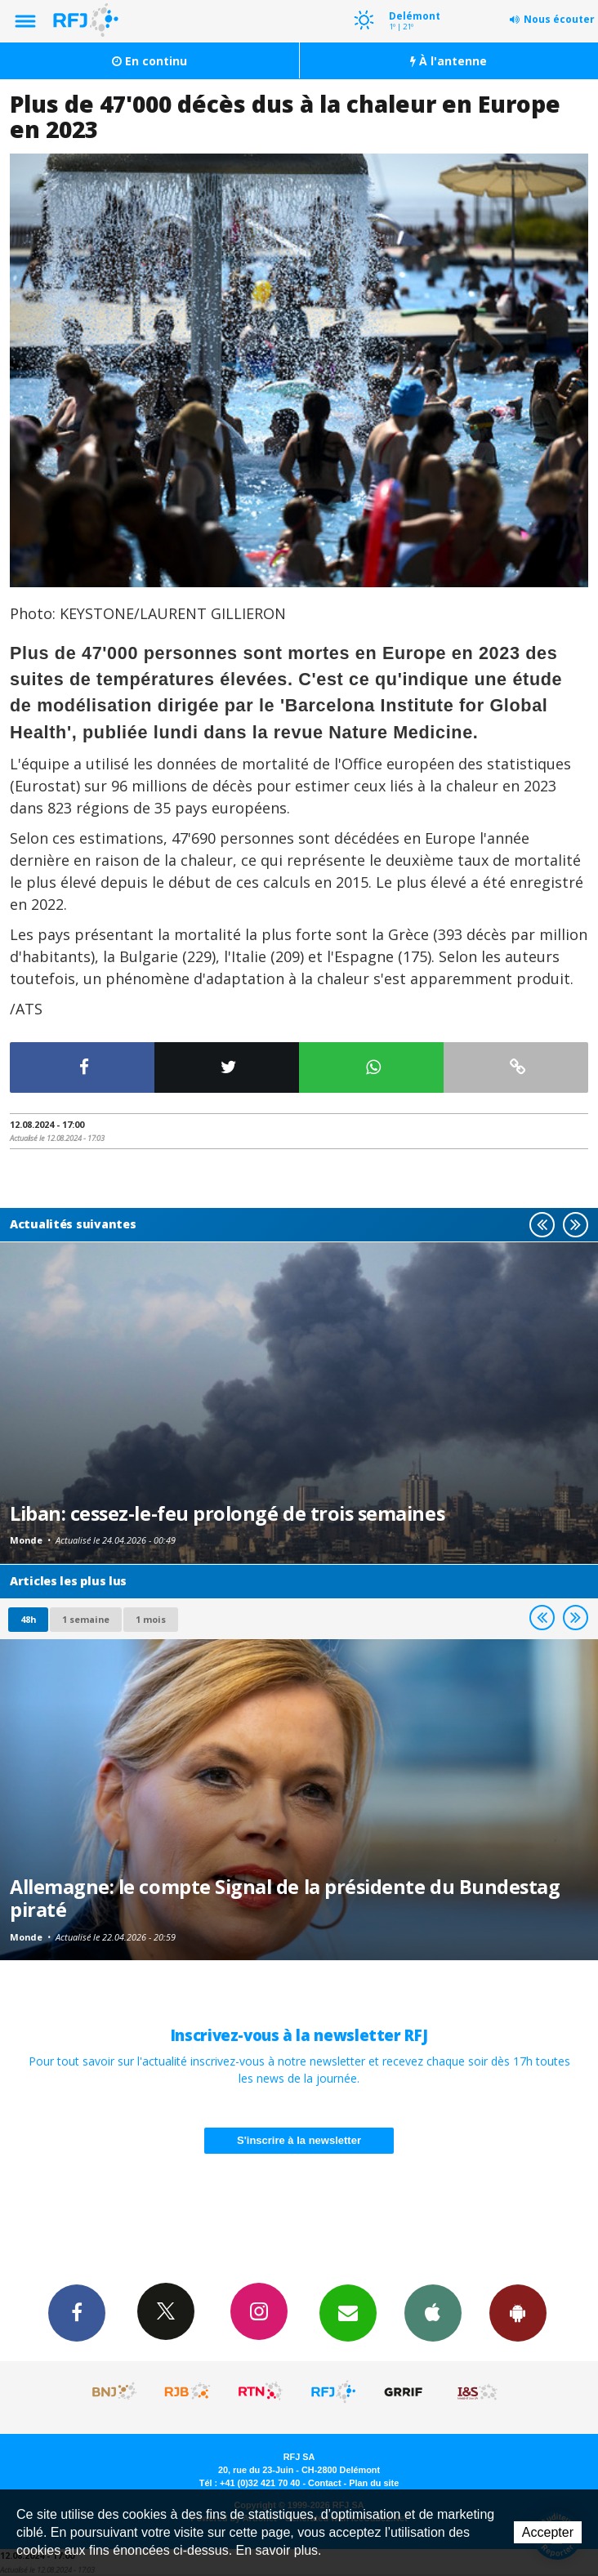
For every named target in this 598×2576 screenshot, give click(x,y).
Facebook (76, 2312)
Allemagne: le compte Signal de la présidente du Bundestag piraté (285, 1898)
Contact (324, 2483)
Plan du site (374, 2483)
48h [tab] (28, 1619)
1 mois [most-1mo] (151, 1619)
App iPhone (433, 2312)
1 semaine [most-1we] (85, 1619)
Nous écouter (559, 19)
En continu (149, 61)
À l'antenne (448, 61)
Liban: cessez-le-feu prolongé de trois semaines (227, 1513)
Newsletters (348, 2312)
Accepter (547, 2532)
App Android (518, 2312)
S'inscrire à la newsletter (299, 2140)
